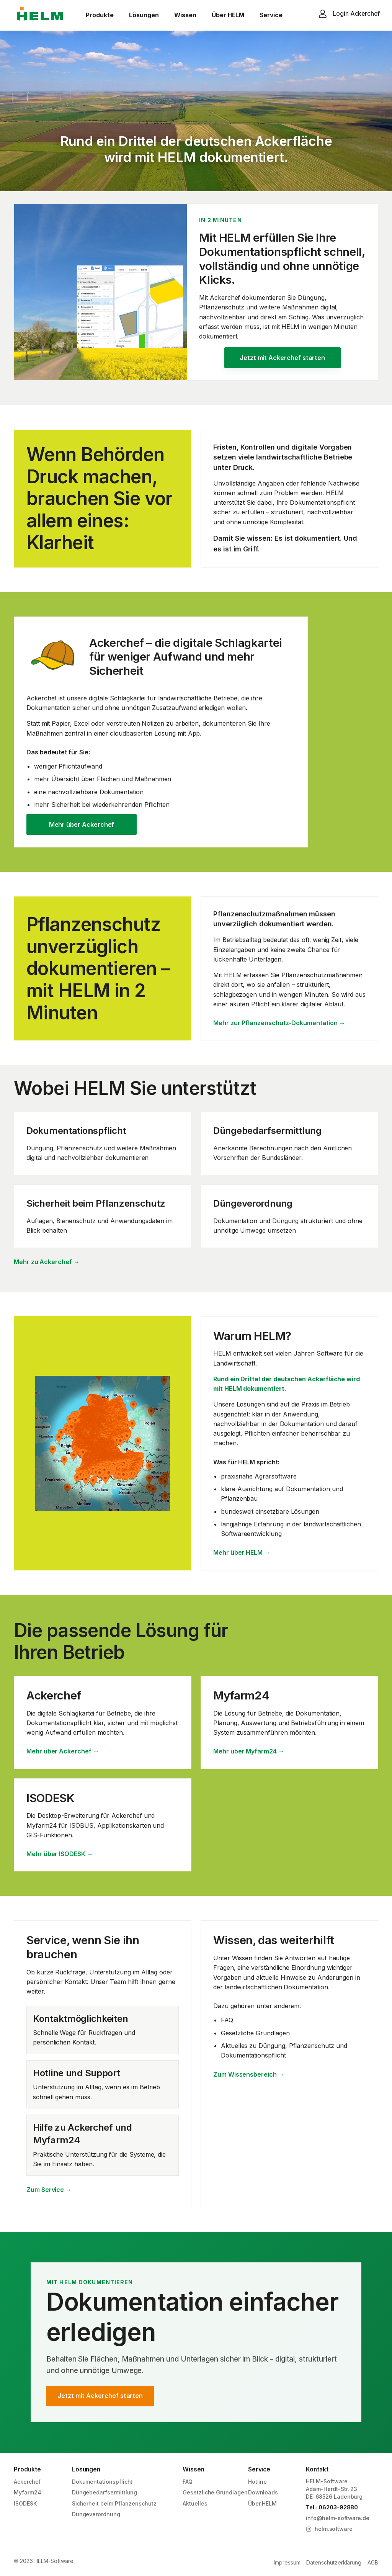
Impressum (287, 2562)
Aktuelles (195, 2503)
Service (271, 15)
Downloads (263, 2492)
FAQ (188, 2481)
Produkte (100, 15)
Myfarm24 (27, 2492)
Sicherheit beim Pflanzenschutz (114, 2503)
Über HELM (228, 15)
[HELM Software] (40, 15)
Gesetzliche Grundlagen (215, 2492)
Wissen (185, 15)
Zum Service (49, 2190)
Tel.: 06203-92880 (332, 2507)
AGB (373, 2562)
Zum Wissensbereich (248, 2074)
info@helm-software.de (337, 2518)
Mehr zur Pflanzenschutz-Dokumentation (279, 1023)
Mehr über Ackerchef (81, 824)
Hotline (257, 2481)
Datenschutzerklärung (333, 2562)
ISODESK (25, 2503)
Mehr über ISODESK (59, 1854)
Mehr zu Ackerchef (47, 1262)
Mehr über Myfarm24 (248, 1751)
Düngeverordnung (96, 2514)
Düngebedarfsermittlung (104, 2492)
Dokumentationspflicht (102, 2481)
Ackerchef (27, 2481)
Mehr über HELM (241, 1552)
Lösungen (144, 15)
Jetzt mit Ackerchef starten (282, 357)
